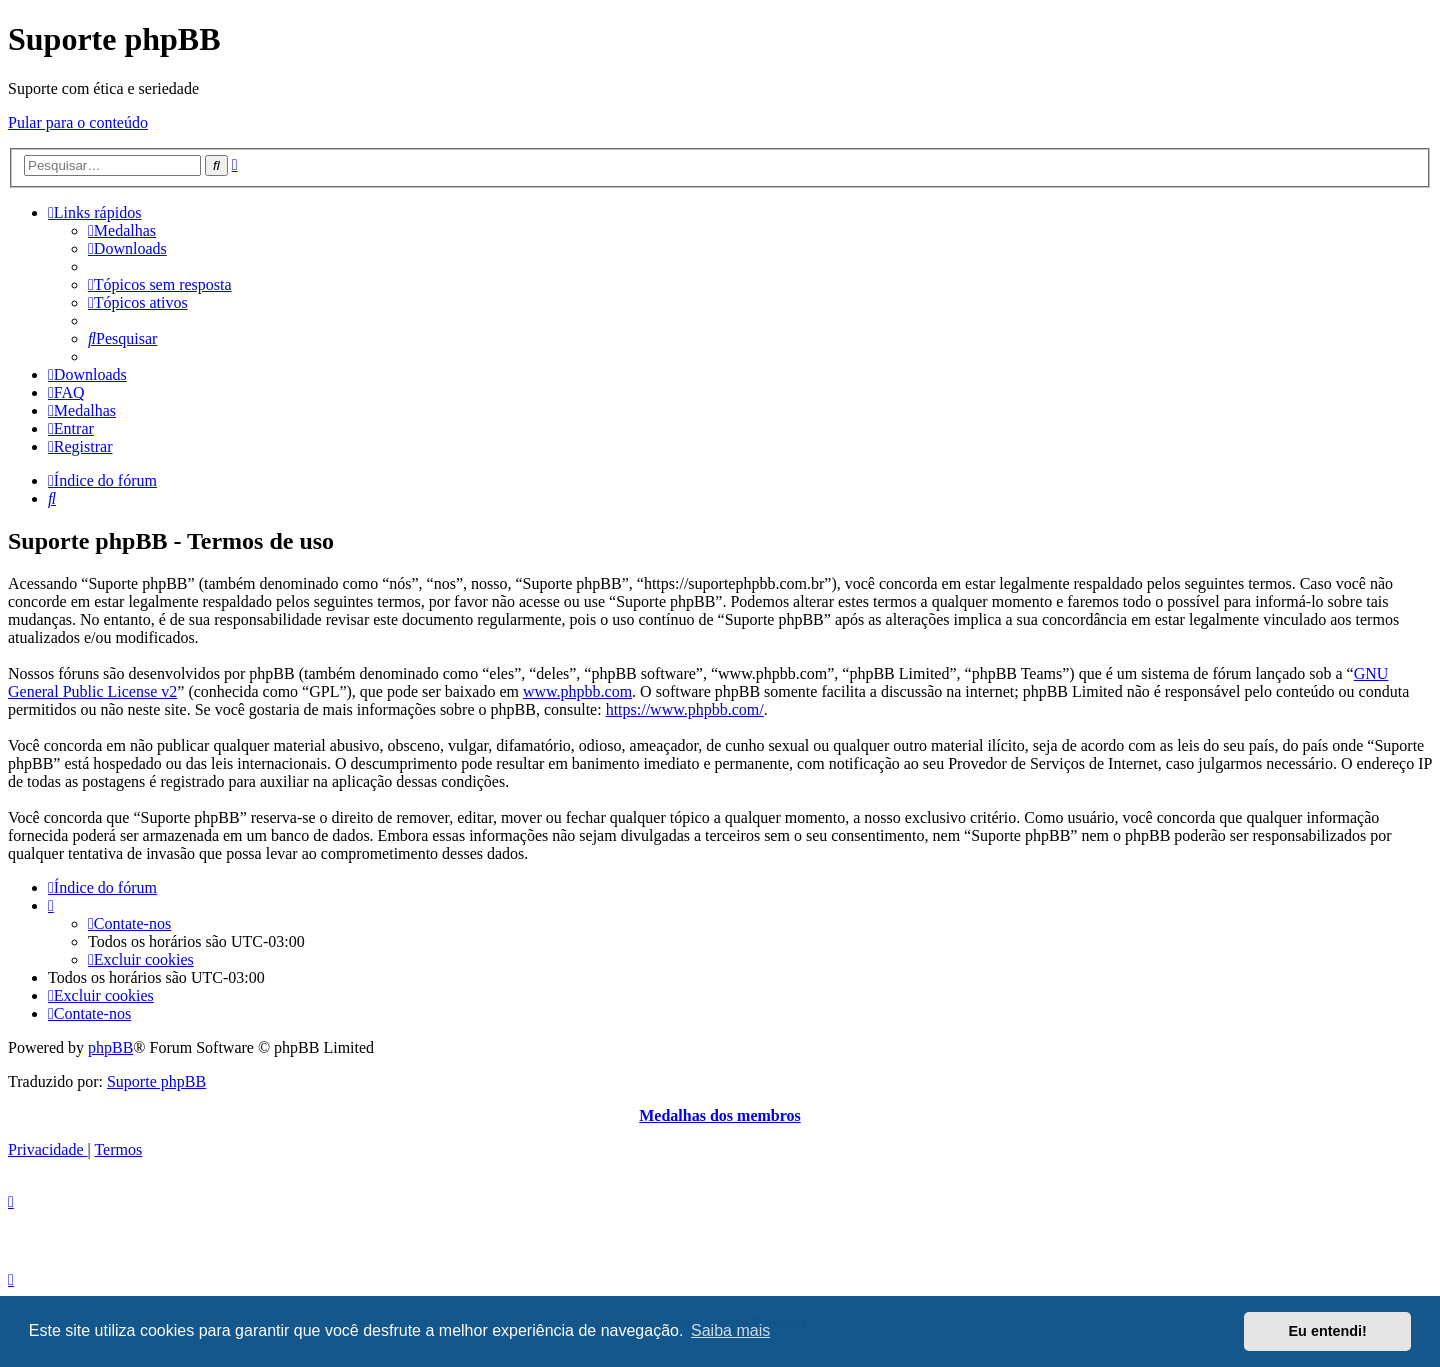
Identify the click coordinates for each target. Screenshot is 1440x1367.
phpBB (110, 1047)
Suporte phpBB (156, 1081)
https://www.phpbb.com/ (685, 709)
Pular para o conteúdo (78, 122)
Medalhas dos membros (720, 1115)
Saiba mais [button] (730, 1330)
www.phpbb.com (577, 691)
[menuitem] (122, 230)
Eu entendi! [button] (1328, 1331)
